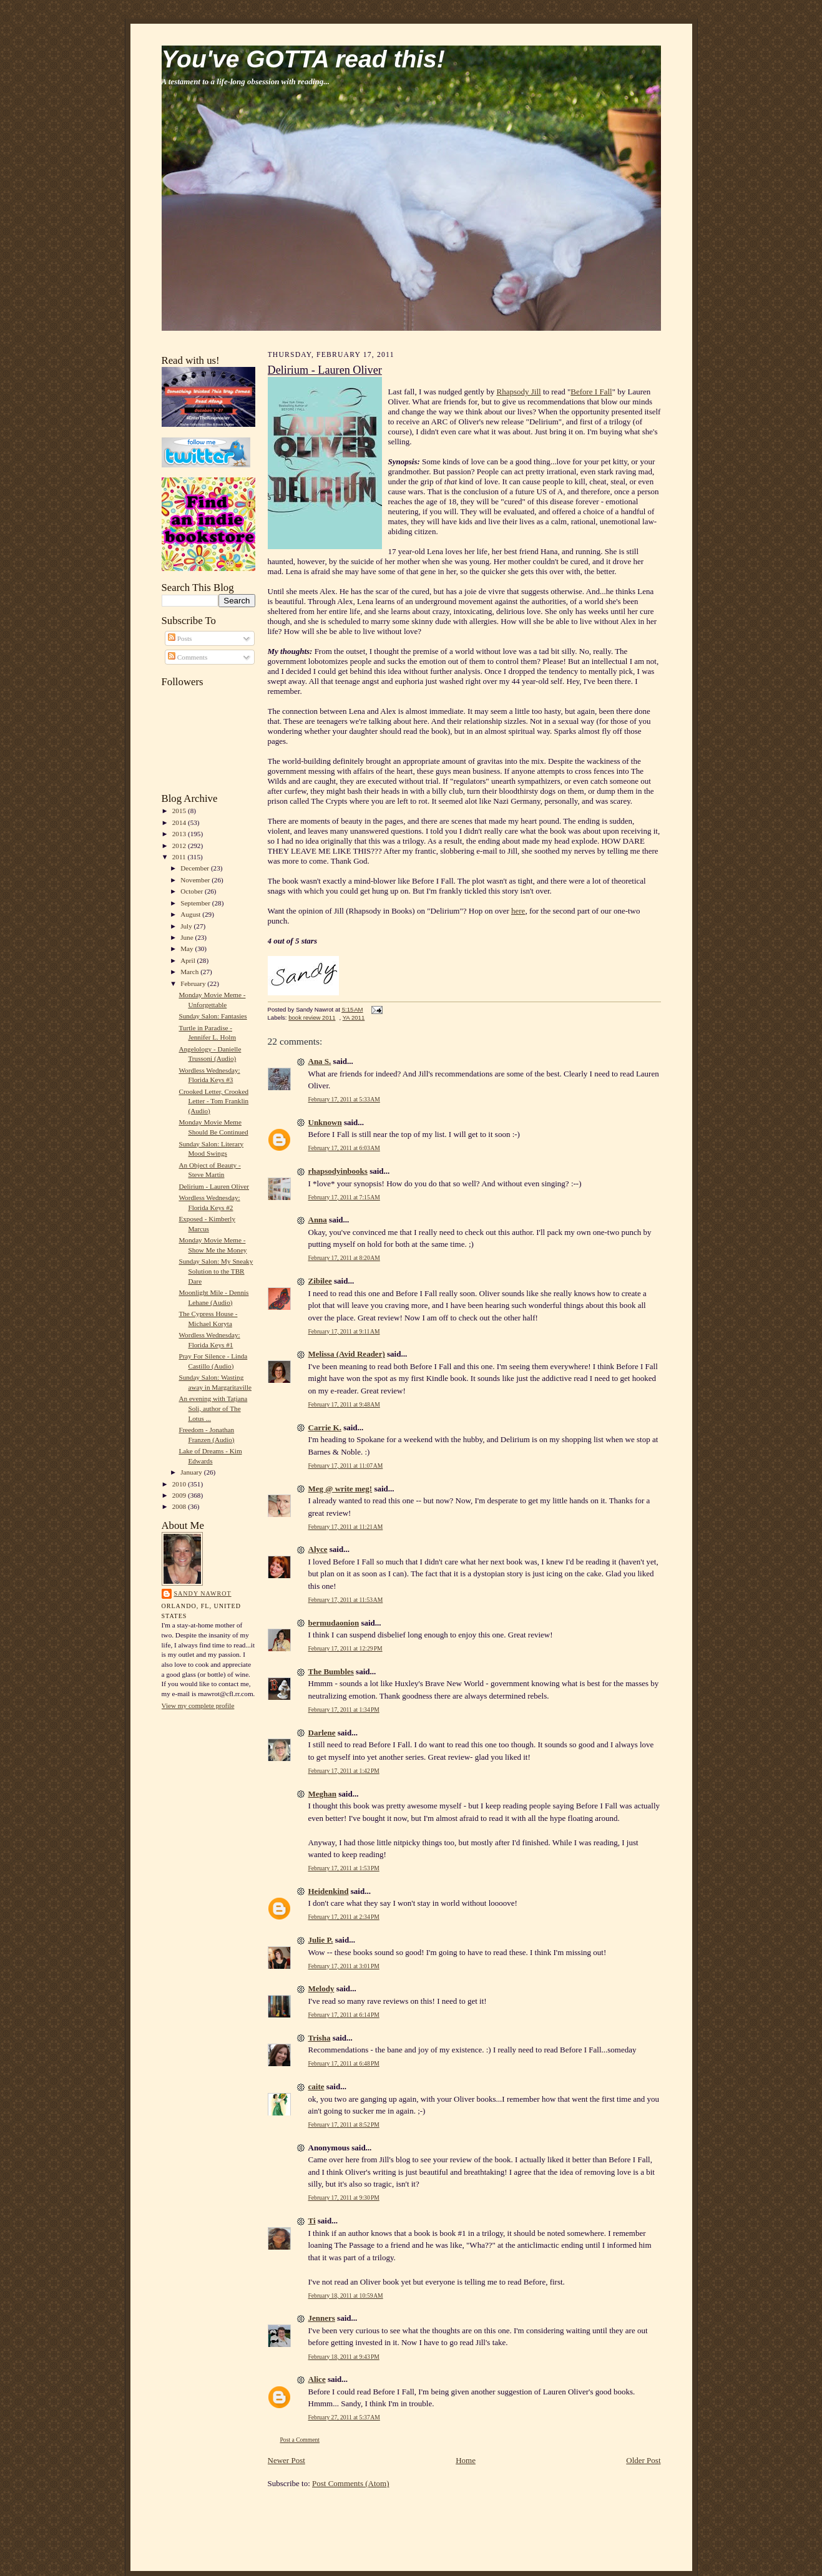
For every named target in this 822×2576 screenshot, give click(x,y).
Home (466, 2460)
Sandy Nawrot (203, 1593)
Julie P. (320, 1939)
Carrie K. (324, 1427)
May (187, 948)
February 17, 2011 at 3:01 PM (343, 1966)
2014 (180, 822)
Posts (180, 638)
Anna (317, 1219)
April (188, 960)
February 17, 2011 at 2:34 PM (343, 1916)
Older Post (643, 2460)
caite (316, 2086)
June (187, 937)
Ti (312, 2220)
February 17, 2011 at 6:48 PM (343, 2063)
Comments (187, 657)
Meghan (322, 1793)
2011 (180, 857)
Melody (321, 1988)
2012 (180, 845)
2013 (180, 833)
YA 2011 (354, 1017)
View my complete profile (198, 1705)
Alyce (318, 1549)
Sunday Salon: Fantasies (213, 1016)
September (196, 903)
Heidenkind (328, 1891)
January (192, 1472)
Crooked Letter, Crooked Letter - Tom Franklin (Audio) (213, 1101)
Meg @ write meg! (340, 1488)
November (196, 880)
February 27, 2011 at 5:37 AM (344, 2417)
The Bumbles (331, 1671)
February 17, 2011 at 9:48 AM (344, 1404)
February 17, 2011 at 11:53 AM (345, 1599)
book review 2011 (311, 1017)
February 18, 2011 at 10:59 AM (345, 2295)
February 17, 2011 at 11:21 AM (345, 1526)
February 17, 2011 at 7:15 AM (344, 1197)
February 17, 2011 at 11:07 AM (345, 1465)
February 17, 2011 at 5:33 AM (344, 1099)
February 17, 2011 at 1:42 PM (343, 1770)
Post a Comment (300, 2439)
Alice (317, 2379)
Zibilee (320, 1281)
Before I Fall (591, 391)
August (191, 914)
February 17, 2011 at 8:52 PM (343, 2124)
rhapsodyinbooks (338, 1171)
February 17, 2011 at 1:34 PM (343, 1709)
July (186, 926)
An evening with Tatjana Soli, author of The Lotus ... (213, 1408)
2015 (180, 810)
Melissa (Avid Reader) (346, 1354)
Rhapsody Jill (519, 391)
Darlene (322, 1732)
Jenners (321, 2318)
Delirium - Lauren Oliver (214, 1186)
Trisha (319, 2037)
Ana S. (319, 1061)
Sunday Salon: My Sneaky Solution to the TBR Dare (216, 1270)
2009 (180, 1495)
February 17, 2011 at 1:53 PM (343, 1868)
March (190, 971)
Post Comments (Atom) (350, 2483)
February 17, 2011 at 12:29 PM (345, 1648)
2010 (180, 1484)
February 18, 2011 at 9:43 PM (343, 2356)
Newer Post (286, 2460)
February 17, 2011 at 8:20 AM (344, 1257)
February (193, 983)
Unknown (325, 1122)
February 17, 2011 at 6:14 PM (343, 2014)
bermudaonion (334, 1622)
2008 (180, 1506)
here (518, 910)
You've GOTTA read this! (303, 59)
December (195, 868)
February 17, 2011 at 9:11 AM (344, 1331)
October (192, 891)
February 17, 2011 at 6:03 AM (344, 1147)
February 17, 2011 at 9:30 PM (343, 2197)
